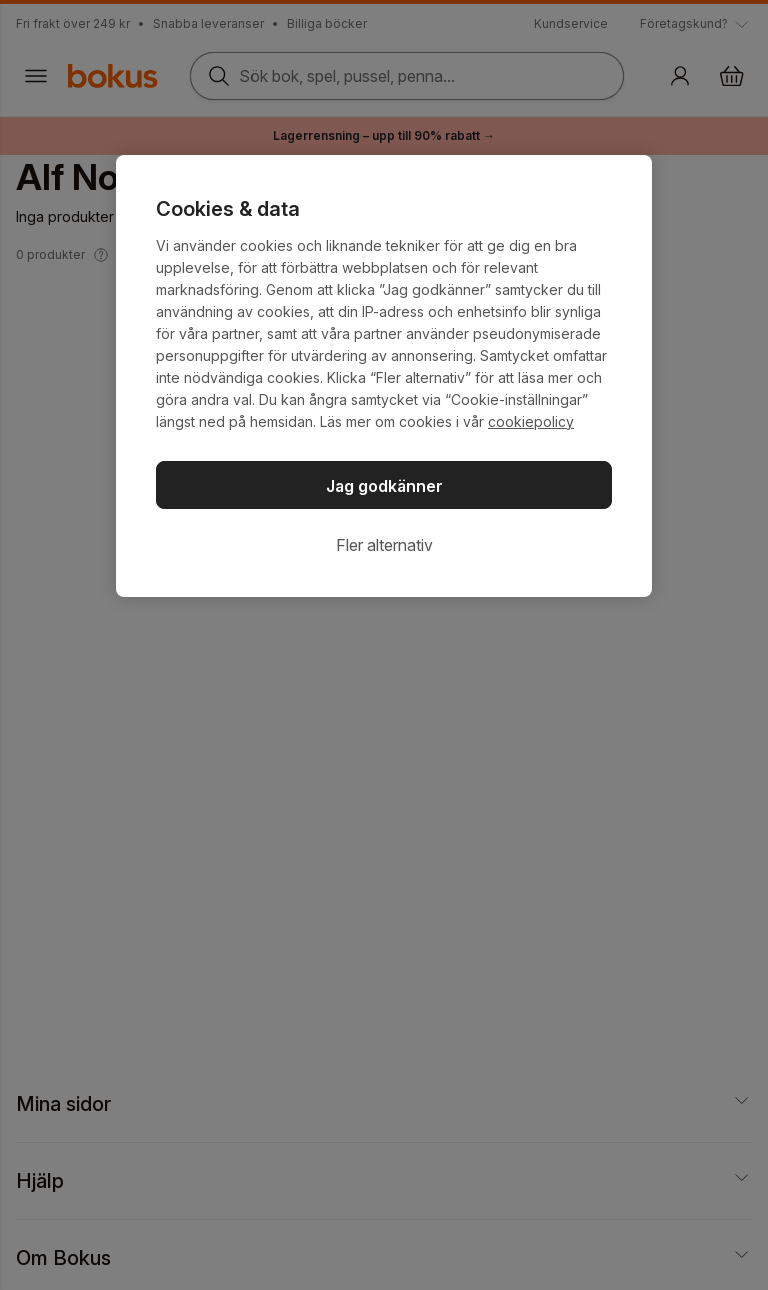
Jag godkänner (384, 486)
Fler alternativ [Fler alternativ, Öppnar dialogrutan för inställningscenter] (384, 545)
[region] (384, 376)
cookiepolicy (531, 421)
